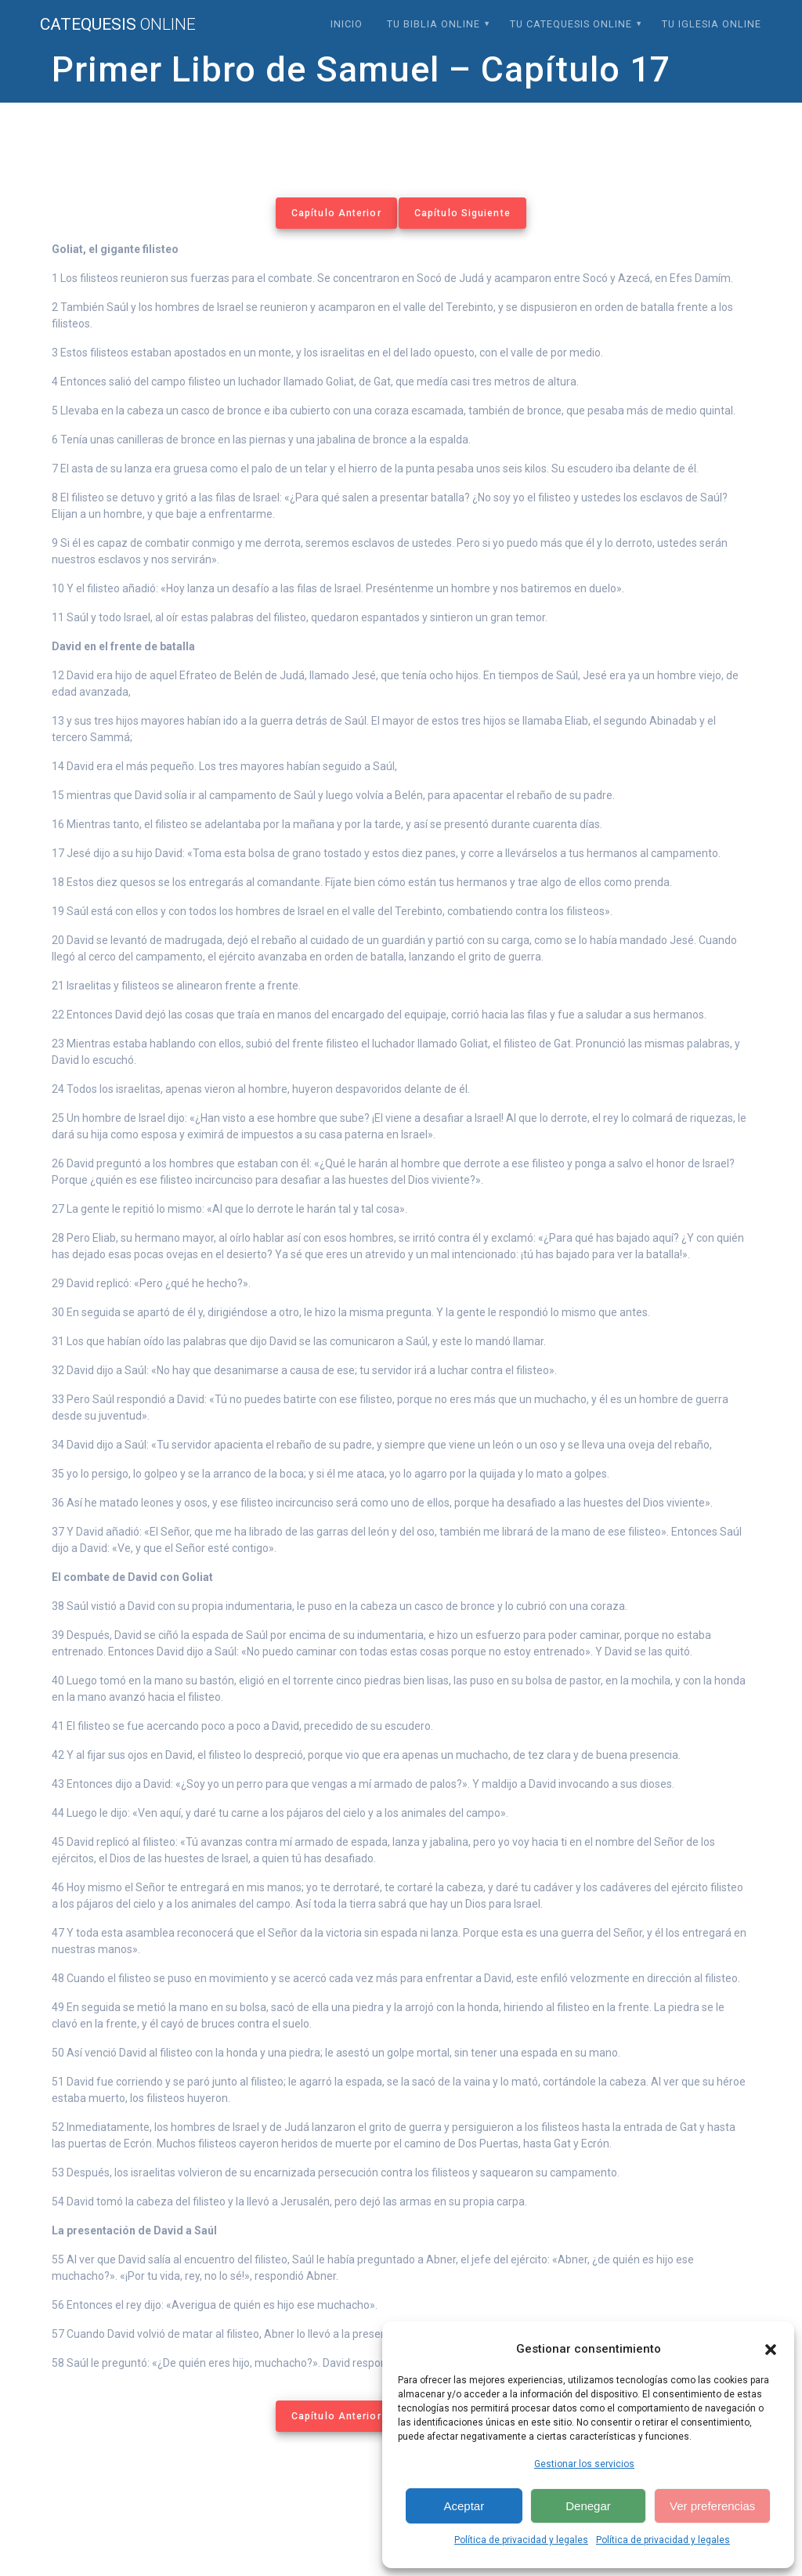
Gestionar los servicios (584, 2463)
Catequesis (118, 24)
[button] (771, 2349)
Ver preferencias (712, 2506)
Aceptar (463, 2506)
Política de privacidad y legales (521, 2539)
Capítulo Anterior (336, 213)
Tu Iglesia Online (711, 24)
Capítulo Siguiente (462, 213)
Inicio (347, 24)
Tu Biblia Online (433, 24)
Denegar (588, 2506)
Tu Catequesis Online (571, 24)
